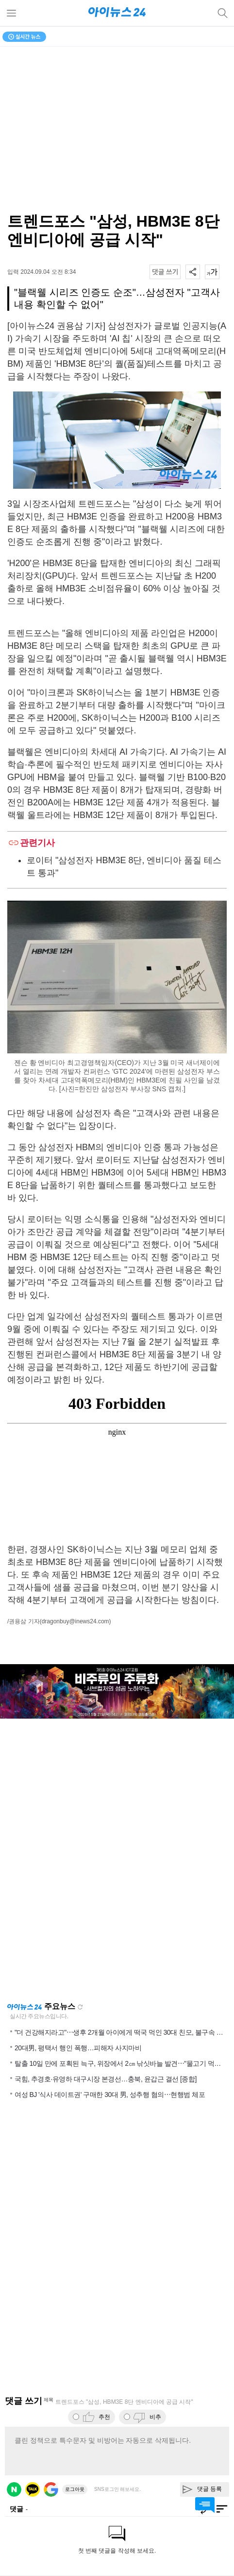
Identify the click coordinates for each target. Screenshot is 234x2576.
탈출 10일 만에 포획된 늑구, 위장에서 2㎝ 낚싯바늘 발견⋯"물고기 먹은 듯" (123, 2063)
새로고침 (80, 2007)
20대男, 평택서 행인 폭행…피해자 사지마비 (78, 2048)
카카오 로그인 (32, 2489)
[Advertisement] (117, 1860)
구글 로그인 (51, 2489)
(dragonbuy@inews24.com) (75, 1621)
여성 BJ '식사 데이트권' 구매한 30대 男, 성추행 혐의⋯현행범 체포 (110, 2094)
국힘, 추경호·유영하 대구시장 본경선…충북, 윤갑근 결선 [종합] (106, 2079)
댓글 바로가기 (205, 2505)
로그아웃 (74, 2489)
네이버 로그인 (14, 2489)
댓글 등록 (209, 2489)
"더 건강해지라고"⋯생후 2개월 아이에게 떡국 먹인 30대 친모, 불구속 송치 (122, 2032)
